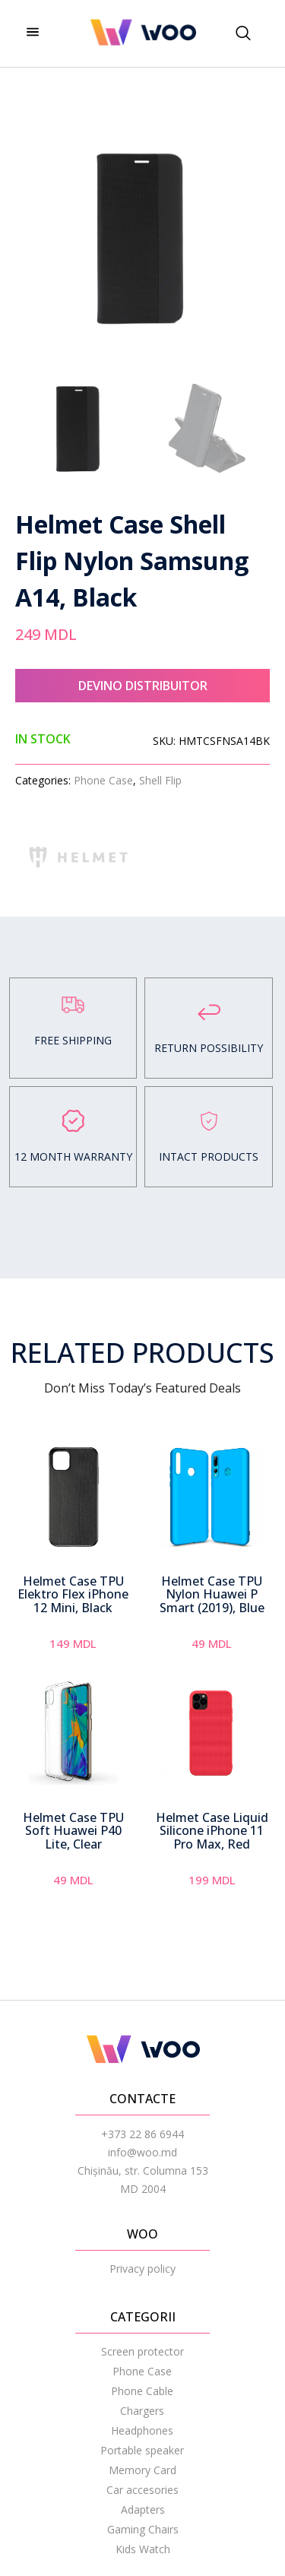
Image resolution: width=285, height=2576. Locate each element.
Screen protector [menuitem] (142, 2351)
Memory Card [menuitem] (142, 2470)
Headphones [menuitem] (142, 2430)
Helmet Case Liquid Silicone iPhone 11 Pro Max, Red (212, 1830)
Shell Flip (160, 780)
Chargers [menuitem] (142, 2410)
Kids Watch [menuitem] (143, 2549)
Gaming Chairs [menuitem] (143, 2529)
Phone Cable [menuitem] (142, 2391)
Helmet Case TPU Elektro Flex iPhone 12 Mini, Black (72, 1594)
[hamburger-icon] (32, 33)
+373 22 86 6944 (142, 2134)
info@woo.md (142, 2152)
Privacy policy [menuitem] (142, 2268)
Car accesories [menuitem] (142, 2490)
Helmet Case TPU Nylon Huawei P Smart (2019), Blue (212, 1594)
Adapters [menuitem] (143, 2509)
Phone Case (103, 780)
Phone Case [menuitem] (142, 2371)
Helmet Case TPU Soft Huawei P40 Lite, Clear (73, 1830)
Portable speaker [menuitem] (142, 2450)
